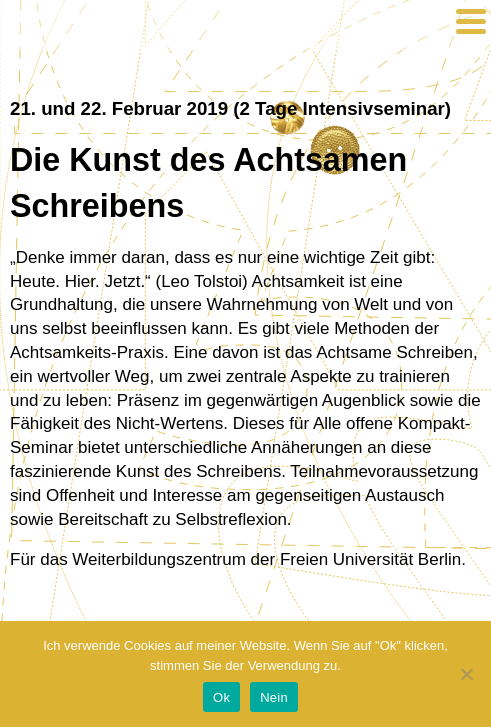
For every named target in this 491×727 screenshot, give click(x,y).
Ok (221, 697)
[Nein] (466, 674)
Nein (274, 697)
